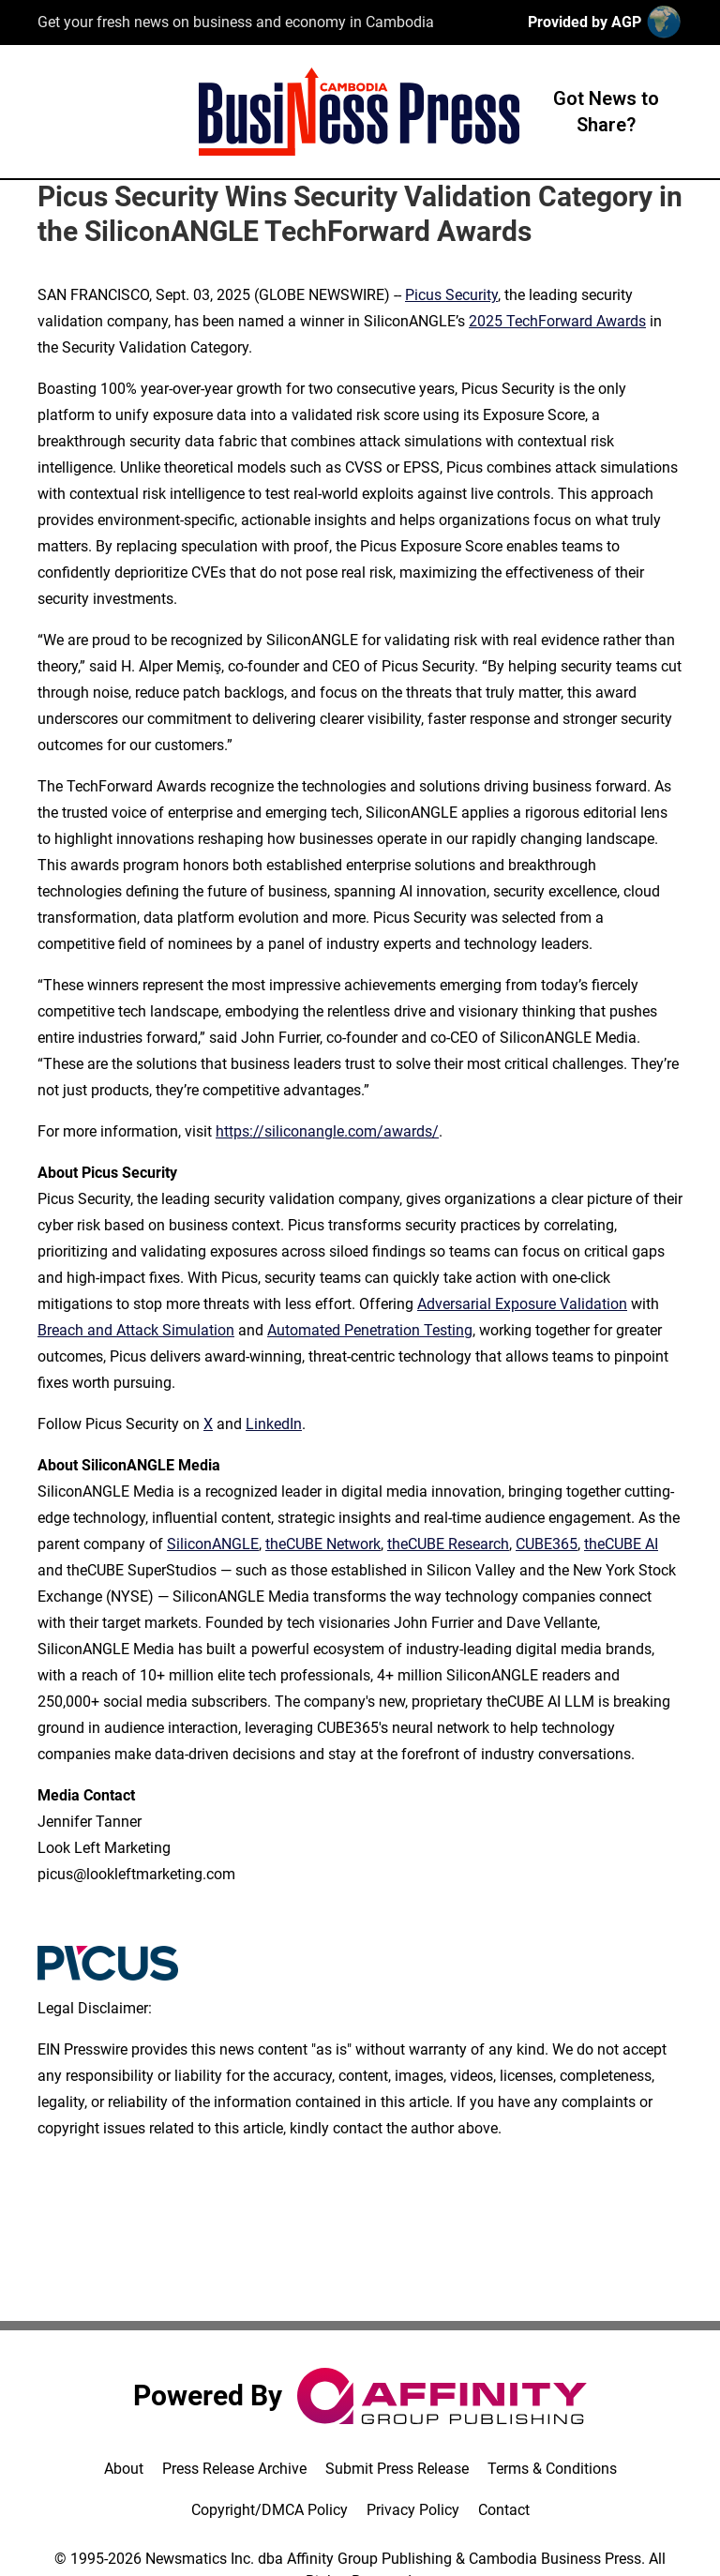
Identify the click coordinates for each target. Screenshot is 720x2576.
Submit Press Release (397, 2469)
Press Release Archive (234, 2469)
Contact (504, 2510)
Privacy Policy (413, 2510)
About (123, 2469)
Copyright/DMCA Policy (269, 2510)
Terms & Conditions (552, 2469)
